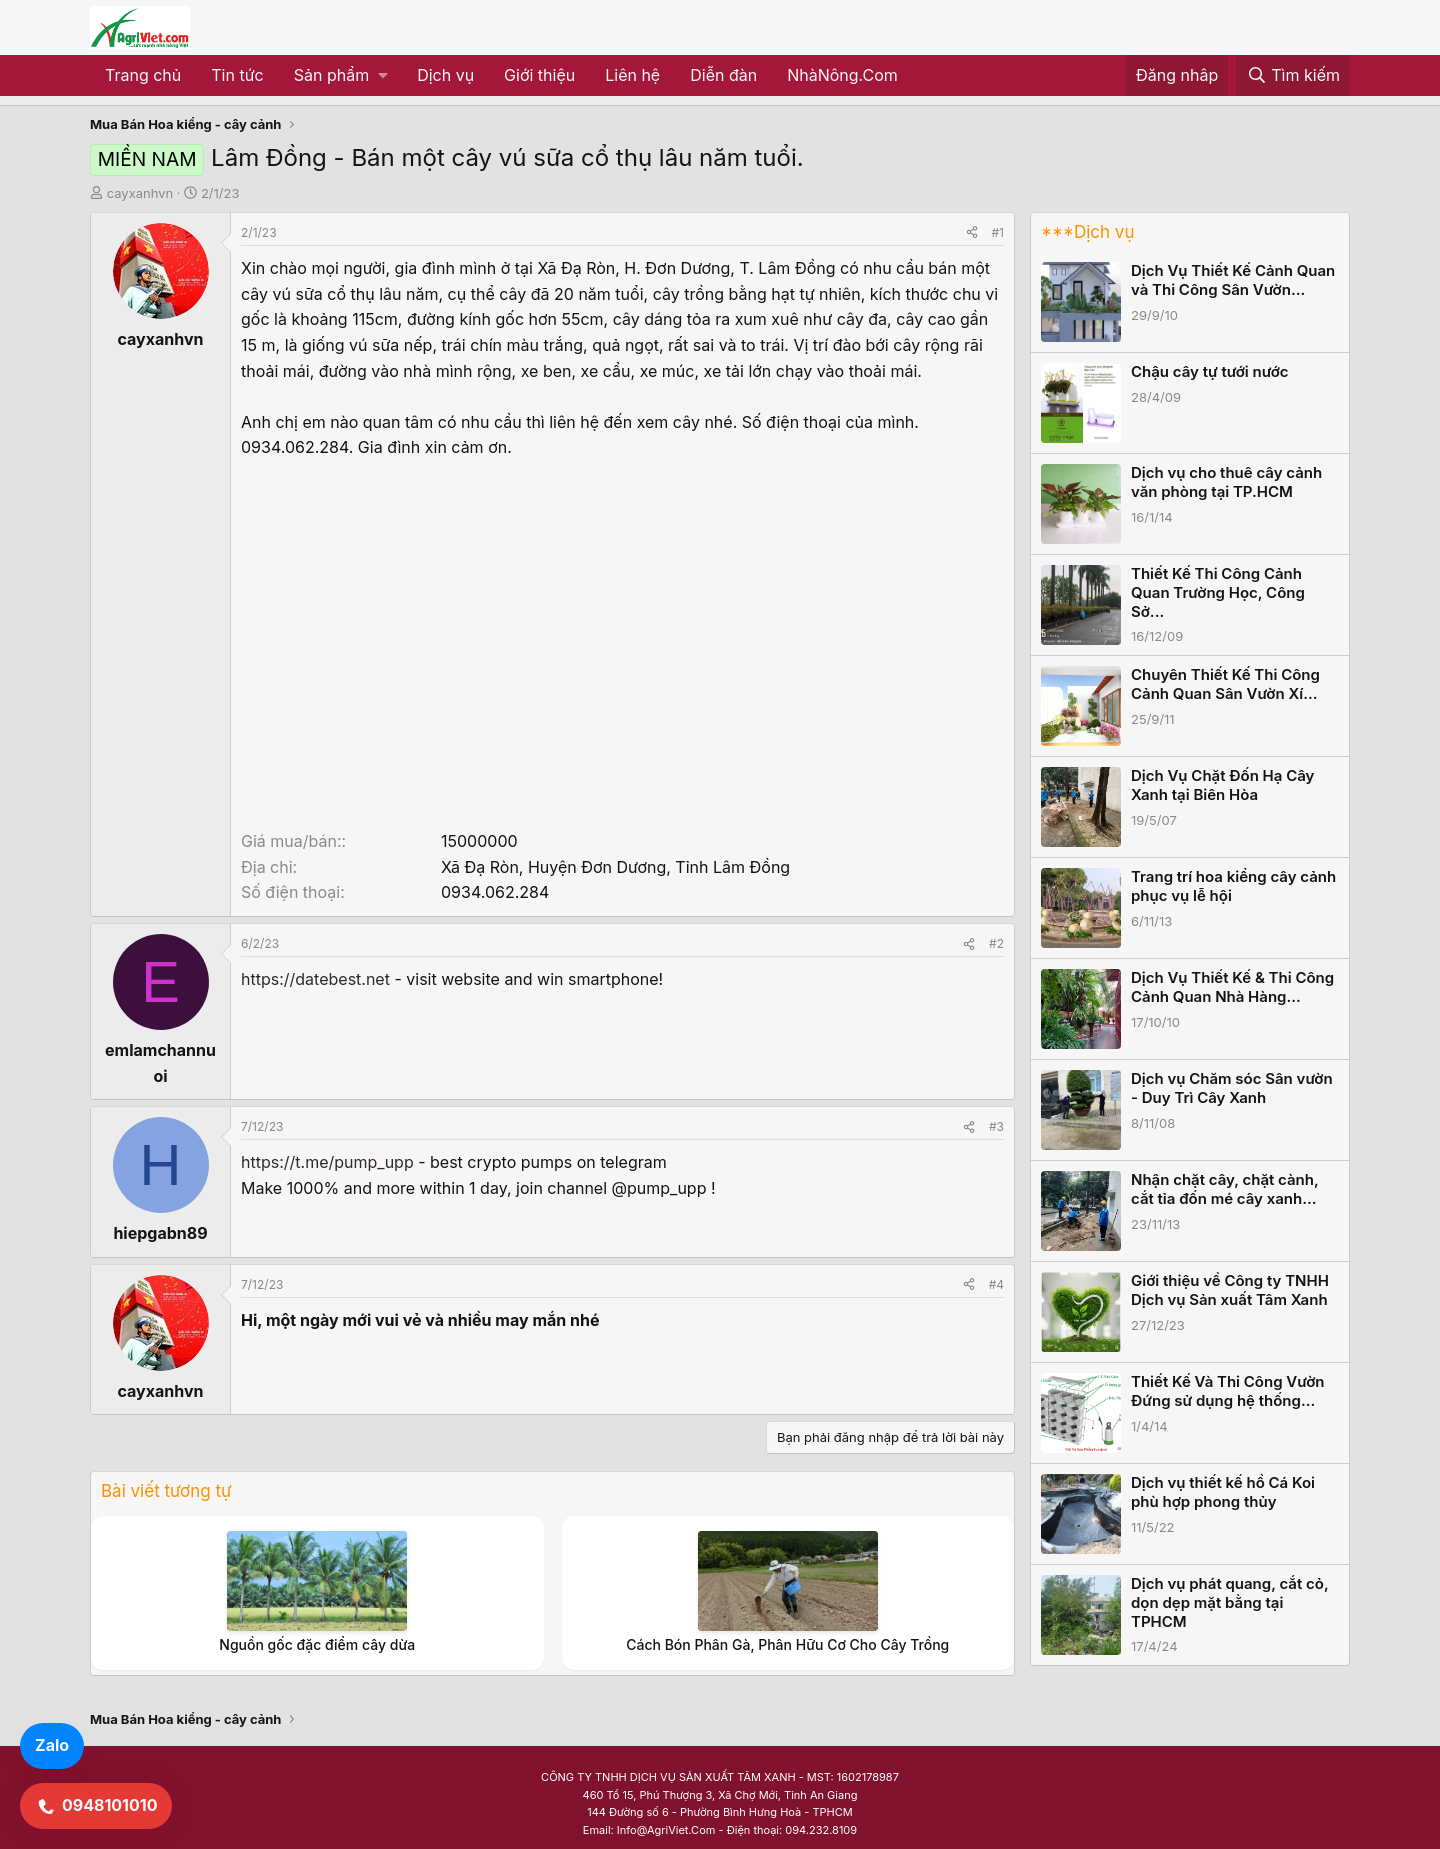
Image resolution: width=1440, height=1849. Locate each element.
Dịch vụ (445, 75)
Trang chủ (143, 75)
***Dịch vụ (1087, 232)
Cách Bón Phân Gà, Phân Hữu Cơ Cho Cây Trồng (787, 1644)
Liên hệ (632, 75)
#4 (996, 1284)
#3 (996, 1126)
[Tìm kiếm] (1293, 76)
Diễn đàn (723, 75)
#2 (996, 943)
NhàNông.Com (842, 75)
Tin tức (237, 75)
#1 (998, 232)
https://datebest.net (315, 979)
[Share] (972, 232)
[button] (340, 76)
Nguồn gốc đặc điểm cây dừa (317, 1644)
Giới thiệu (539, 75)
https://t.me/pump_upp (327, 1162)
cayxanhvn (140, 193)
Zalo (52, 1745)
